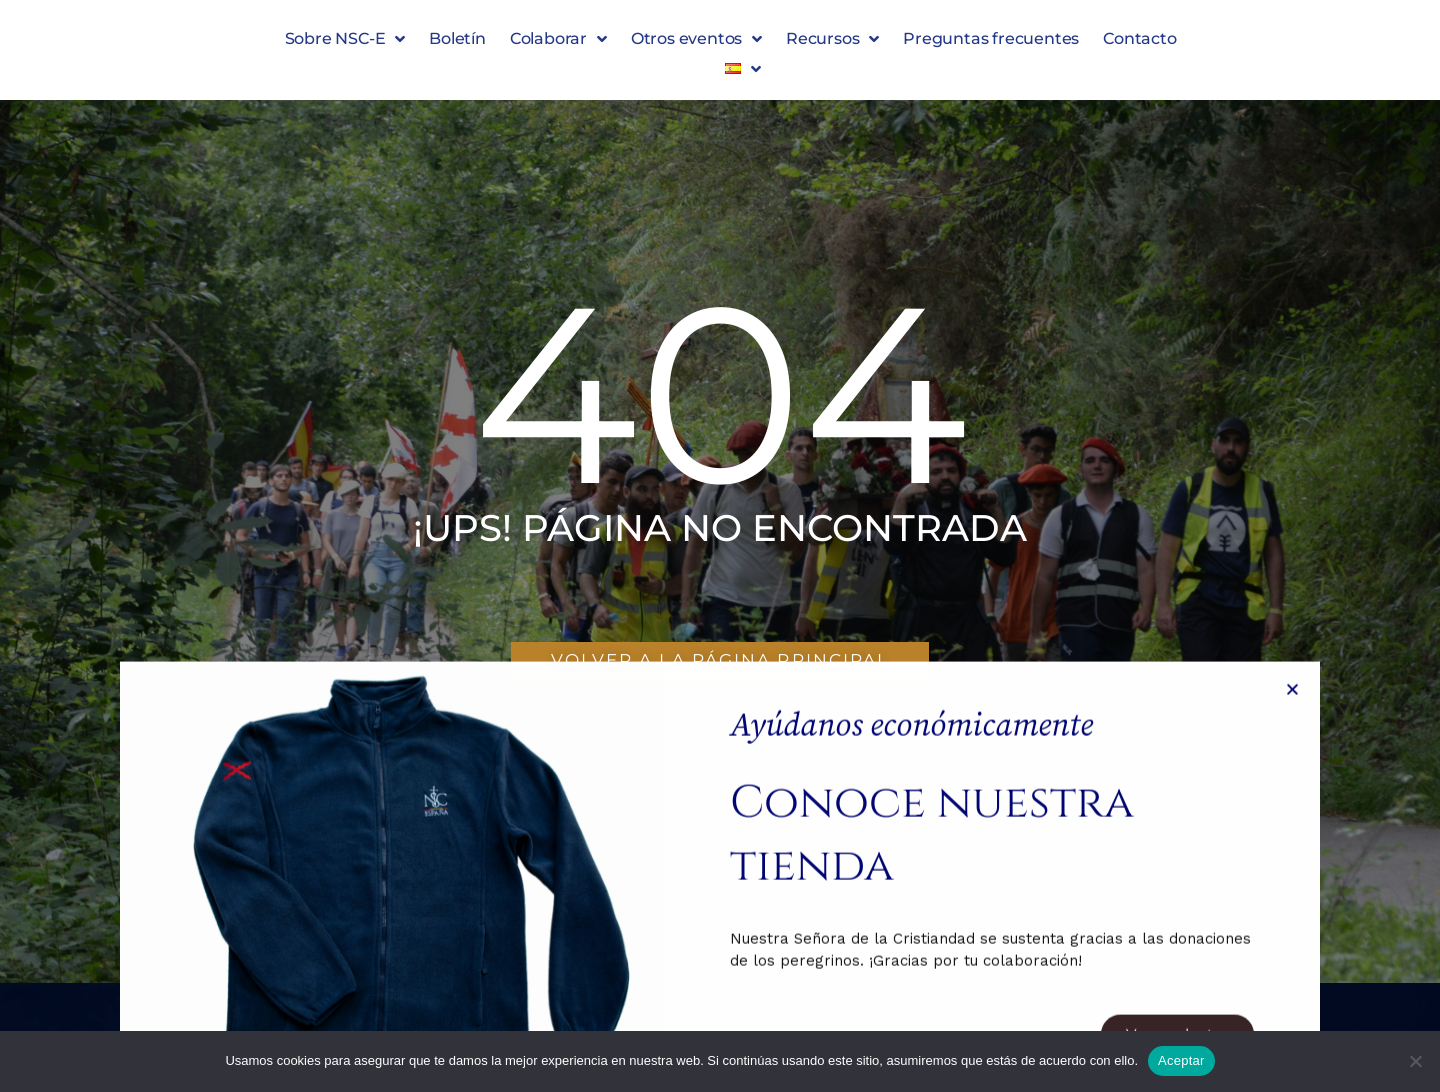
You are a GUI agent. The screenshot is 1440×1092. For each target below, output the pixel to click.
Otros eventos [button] (696, 39)
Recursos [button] (832, 39)
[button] (743, 69)
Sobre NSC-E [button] (345, 39)
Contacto (1139, 38)
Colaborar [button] (558, 39)
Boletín (457, 38)
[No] (1415, 1061)
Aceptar (1181, 1060)
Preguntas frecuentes (991, 38)
